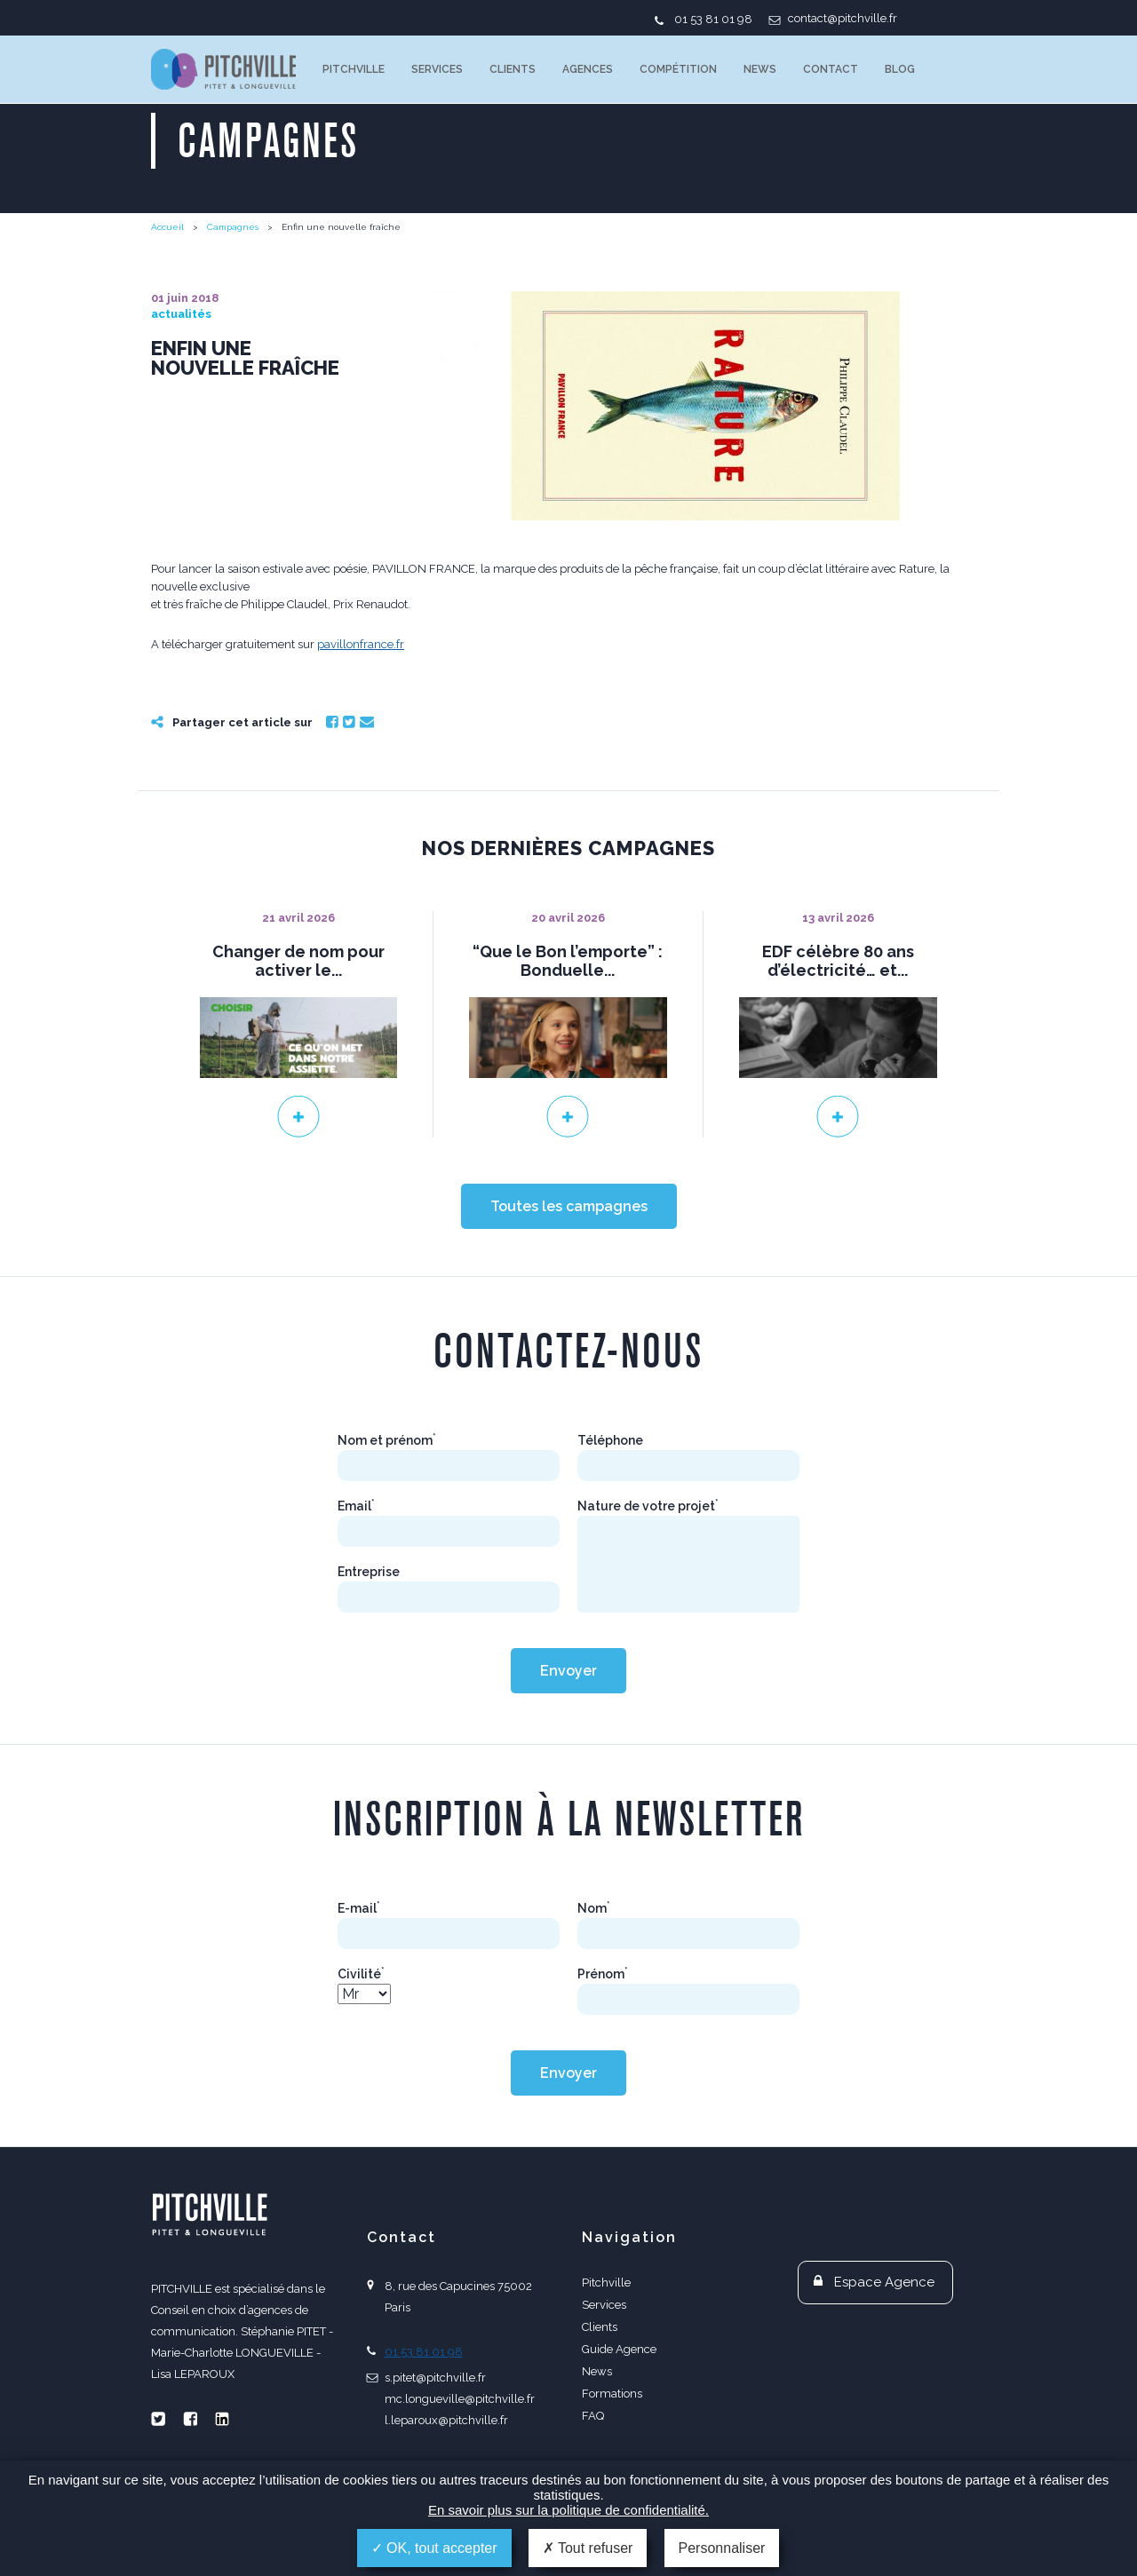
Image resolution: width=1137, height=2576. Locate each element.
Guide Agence (619, 2349)
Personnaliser (722, 2548)
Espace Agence (884, 2282)
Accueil (167, 227)
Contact (830, 69)
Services (437, 69)
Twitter (349, 722)
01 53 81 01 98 (713, 19)
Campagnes (232, 227)
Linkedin (222, 2419)
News (759, 69)
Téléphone (610, 1440)
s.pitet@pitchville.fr (435, 2377)
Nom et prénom (387, 1440)
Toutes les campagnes (569, 1206)
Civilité (361, 1974)
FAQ (593, 2415)
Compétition (678, 69)
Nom (593, 1908)
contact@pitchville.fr (842, 18)
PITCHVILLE (223, 69)
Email (367, 722)
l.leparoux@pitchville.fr (446, 2420)
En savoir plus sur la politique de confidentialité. (568, 2509)
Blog (900, 69)
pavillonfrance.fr (360, 644)
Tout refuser (588, 2548)
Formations (612, 2393)
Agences (587, 69)
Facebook (332, 722)
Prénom (602, 1974)
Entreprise (369, 1572)
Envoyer (568, 1670)
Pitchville (353, 69)
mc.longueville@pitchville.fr (460, 2399)
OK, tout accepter (434, 2548)
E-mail (359, 1908)
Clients (512, 69)
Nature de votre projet (648, 1506)
